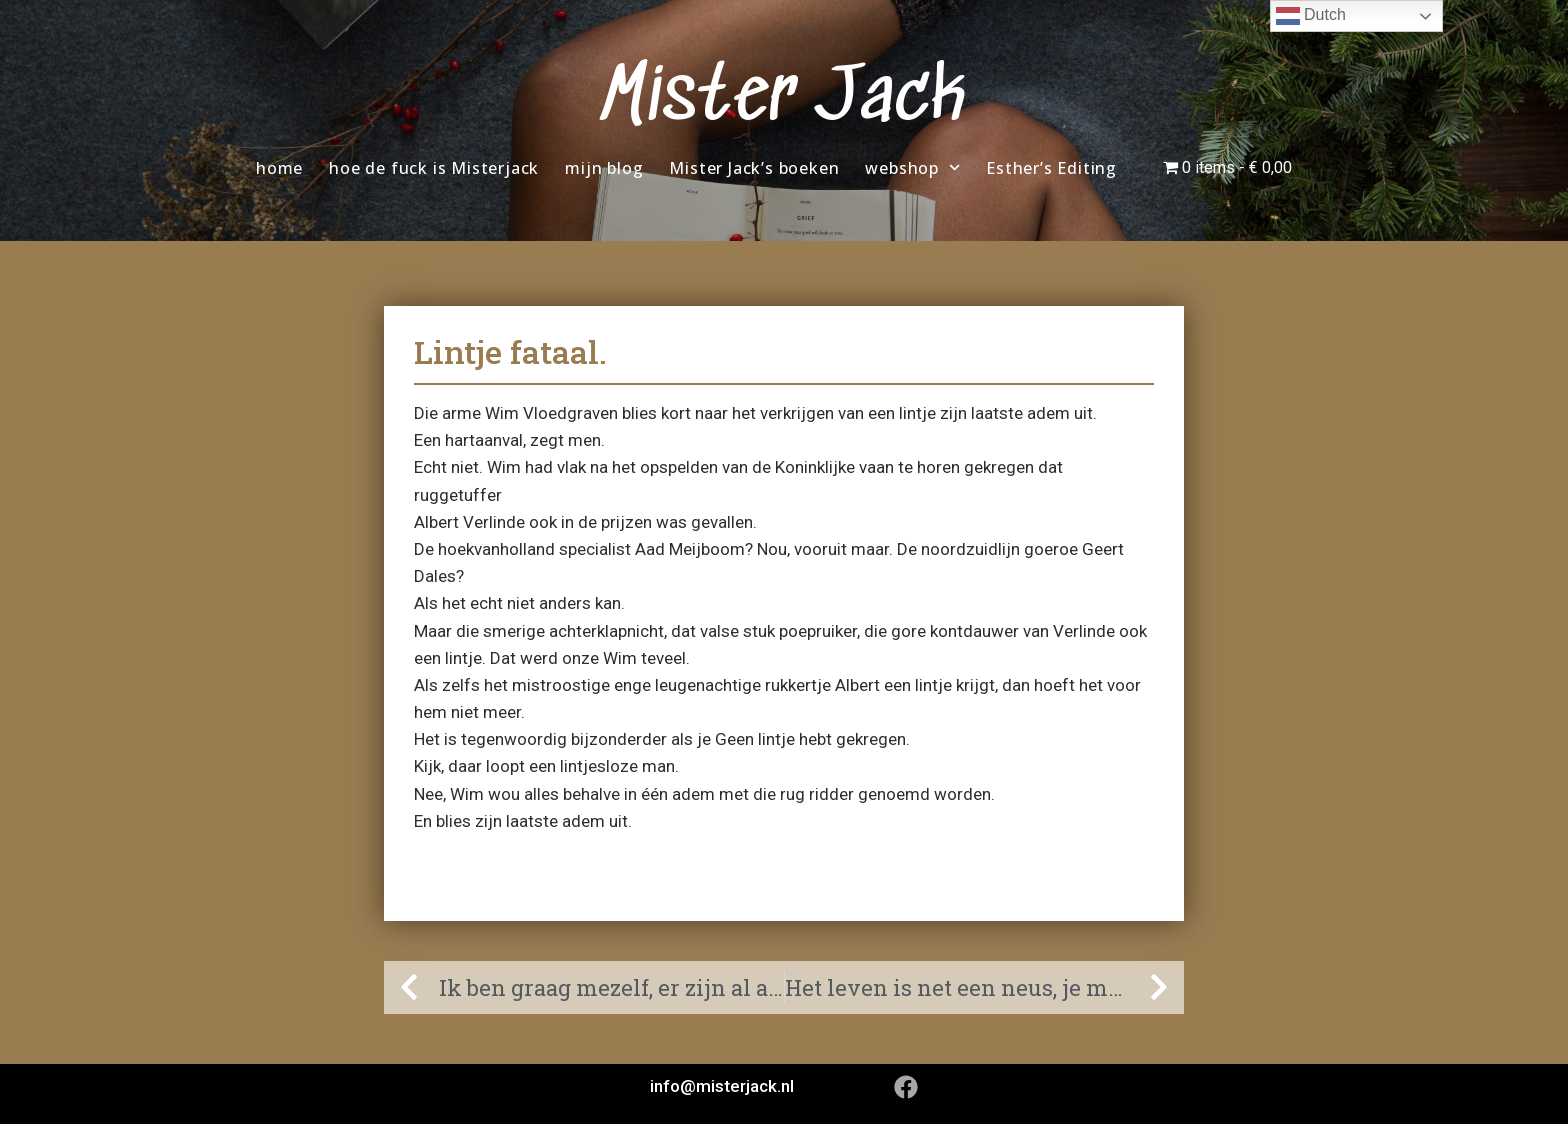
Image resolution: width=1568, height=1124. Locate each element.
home (279, 168)
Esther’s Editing (1051, 168)
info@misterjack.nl (722, 1086)
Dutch (1311, 16)
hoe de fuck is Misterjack (434, 168)
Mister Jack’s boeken (754, 168)
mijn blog (604, 168)
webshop (912, 167)
